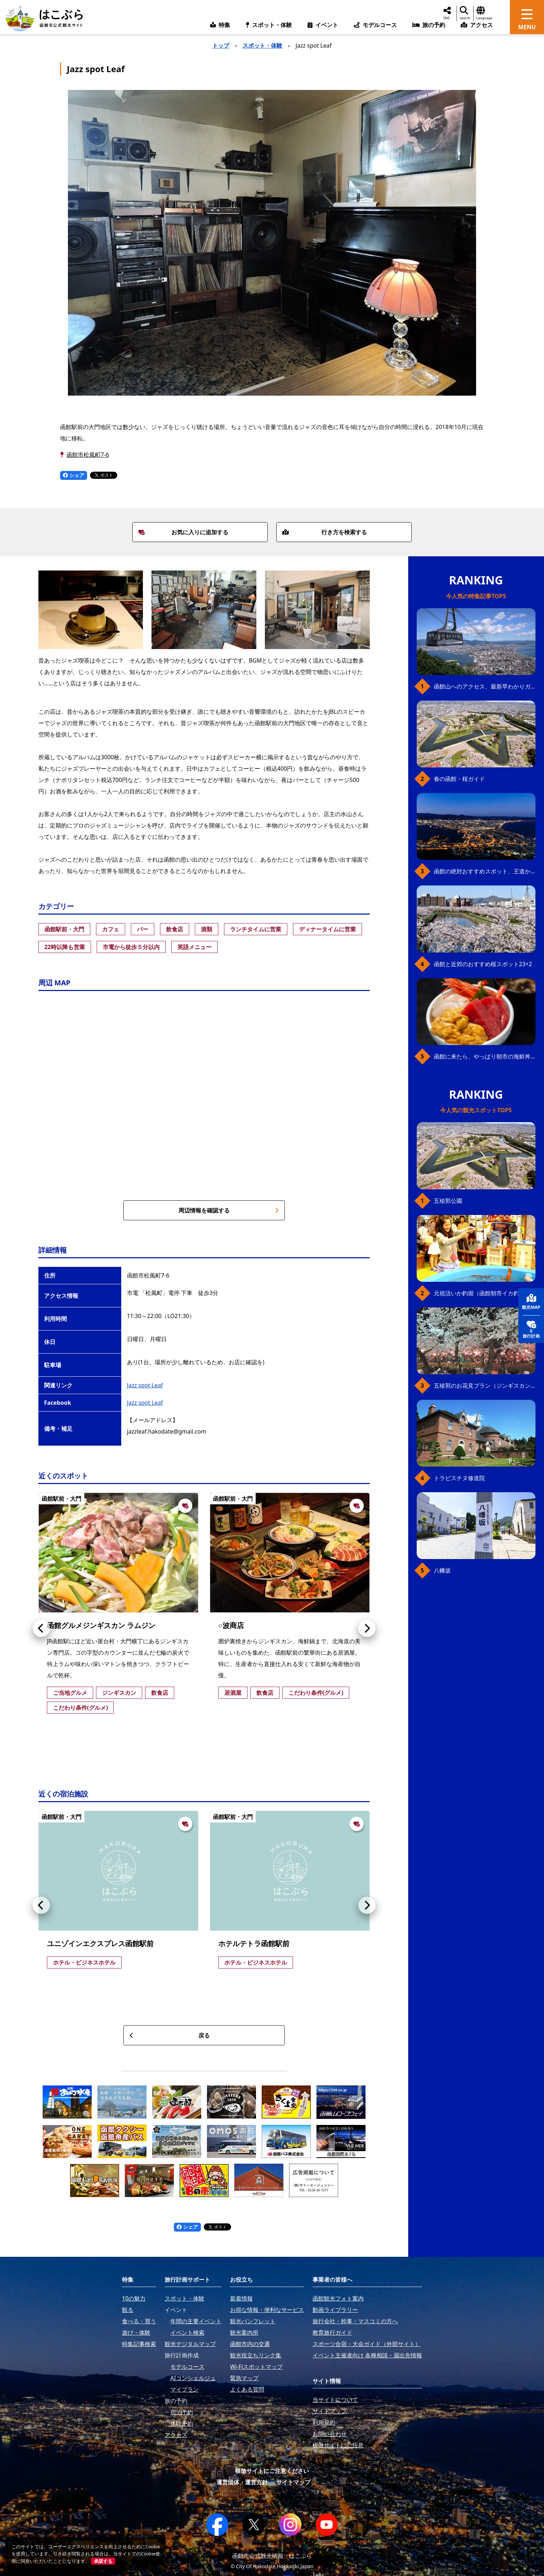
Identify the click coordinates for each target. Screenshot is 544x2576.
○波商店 (231, 1625)
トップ (220, 45)
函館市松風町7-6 (87, 455)
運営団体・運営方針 (242, 2482)
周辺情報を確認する (228, 1210)
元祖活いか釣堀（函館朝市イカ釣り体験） (485, 1293)
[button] (41, 1628)
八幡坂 (442, 1570)
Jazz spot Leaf (145, 1385)
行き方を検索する (324, 532)
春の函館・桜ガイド (459, 779)
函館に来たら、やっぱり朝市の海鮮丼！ (485, 1056)
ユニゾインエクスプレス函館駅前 (100, 1943)
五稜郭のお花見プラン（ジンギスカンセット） (485, 1385)
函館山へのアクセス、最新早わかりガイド (485, 686)
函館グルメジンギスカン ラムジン (101, 1625)
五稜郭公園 (448, 1201)
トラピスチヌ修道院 (459, 1478)
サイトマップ (293, 2482)
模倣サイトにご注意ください (272, 2471)
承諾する (103, 2561)
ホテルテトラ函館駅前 (253, 1943)
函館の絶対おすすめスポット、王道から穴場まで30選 (485, 871)
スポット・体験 (262, 45)
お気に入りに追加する (183, 532)
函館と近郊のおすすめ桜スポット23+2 (483, 964)
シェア (73, 475)
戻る (169, 2035)
